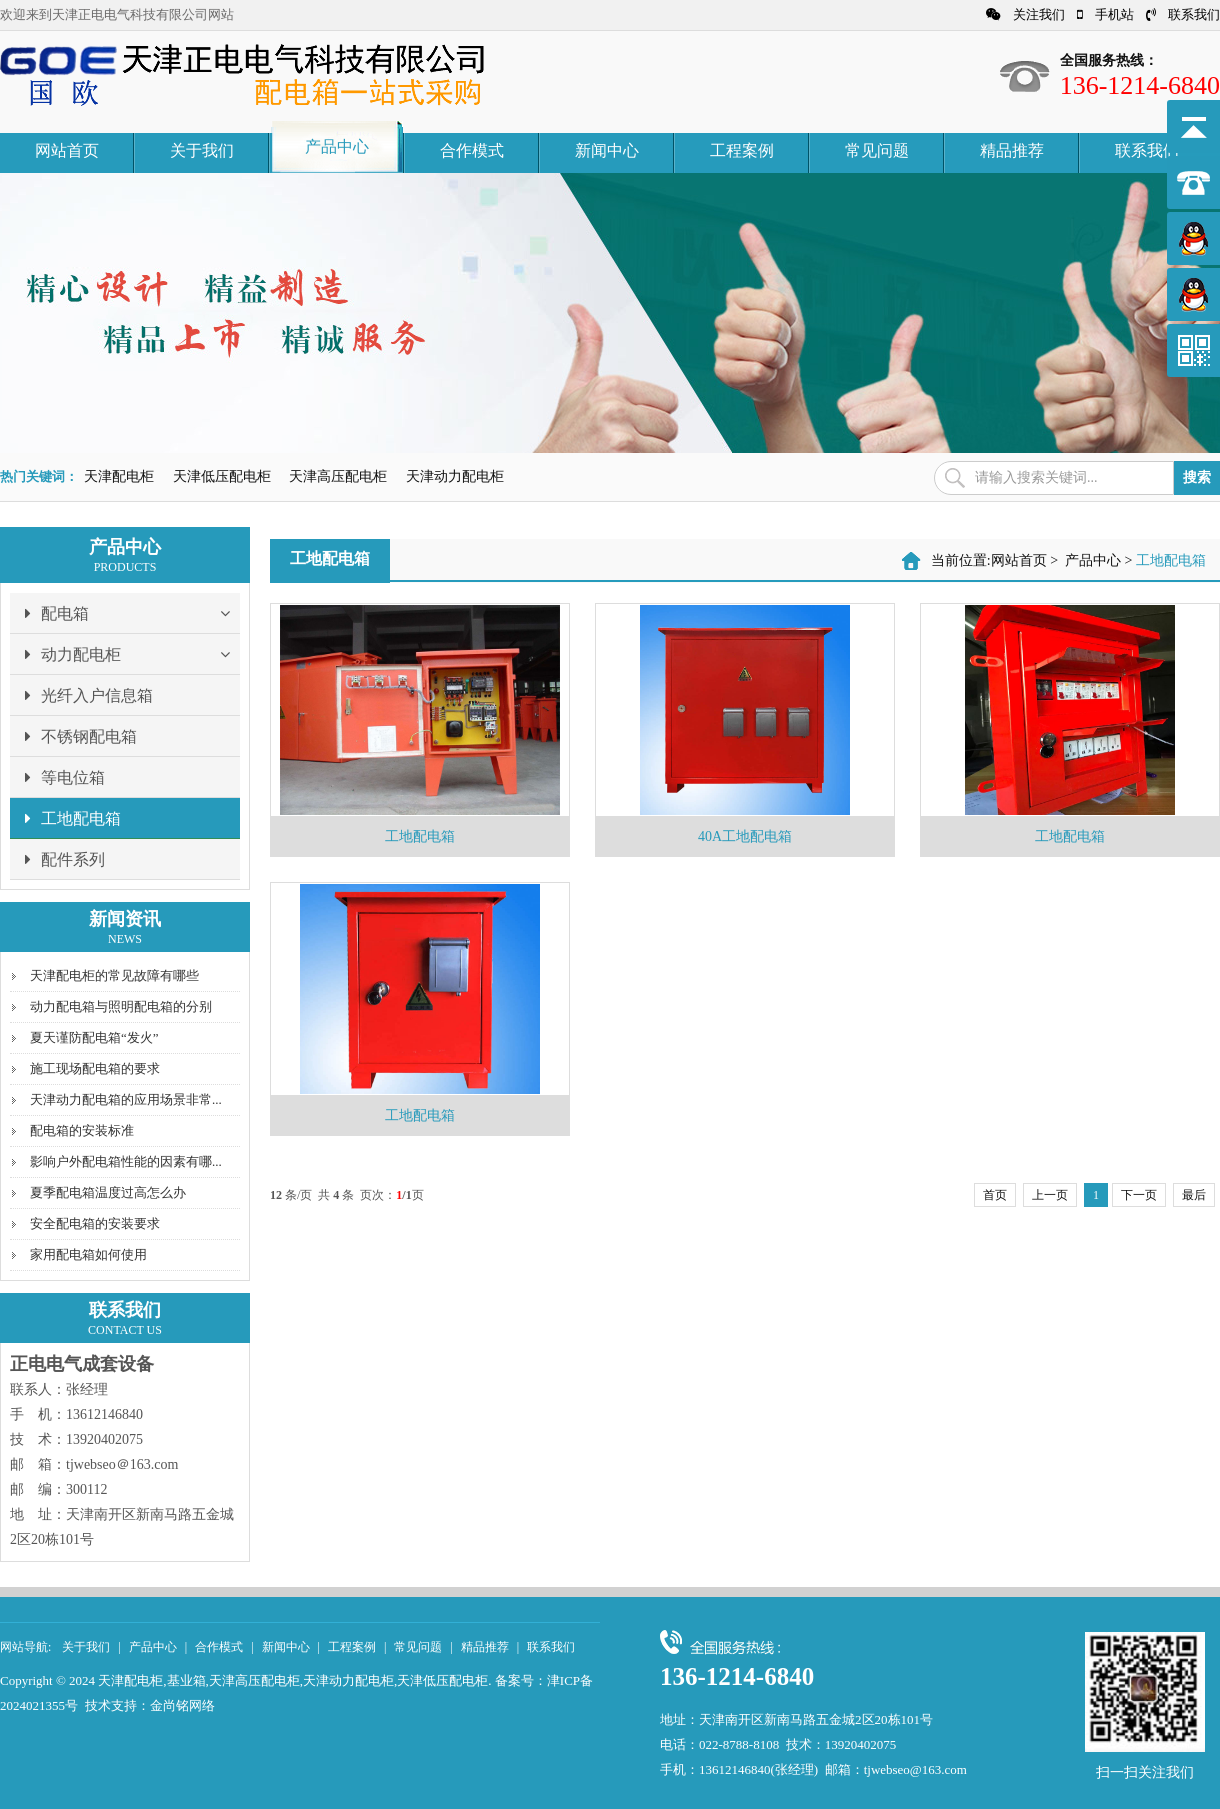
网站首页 (67, 150)
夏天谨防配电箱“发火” (94, 1037)
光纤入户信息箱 (89, 695)
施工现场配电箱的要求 (95, 1068)
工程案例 (742, 150)
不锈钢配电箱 (81, 736)
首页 (995, 1195)
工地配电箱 (73, 818)
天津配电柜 (119, 476)
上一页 (1050, 1195)
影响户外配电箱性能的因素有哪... (126, 1161)
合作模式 (472, 150)
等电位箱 (65, 777)
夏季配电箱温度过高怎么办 (108, 1192)
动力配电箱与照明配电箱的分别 (121, 1006)
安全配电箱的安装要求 (95, 1223)
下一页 (1139, 1195)
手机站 (1105, 14)
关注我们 (1025, 14)
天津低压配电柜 (222, 476)
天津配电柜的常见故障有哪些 (114, 975)
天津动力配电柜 (455, 476)
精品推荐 (1012, 150)
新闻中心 (607, 150)
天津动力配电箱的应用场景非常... (126, 1099)
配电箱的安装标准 (82, 1130)
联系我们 (1183, 14)
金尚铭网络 (182, 1705)
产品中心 (337, 146)
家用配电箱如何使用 (88, 1254)
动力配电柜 (132, 654)
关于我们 (202, 150)
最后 (1194, 1195)
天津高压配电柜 (338, 476)
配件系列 (65, 859)
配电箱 (132, 613)
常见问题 (877, 150)
